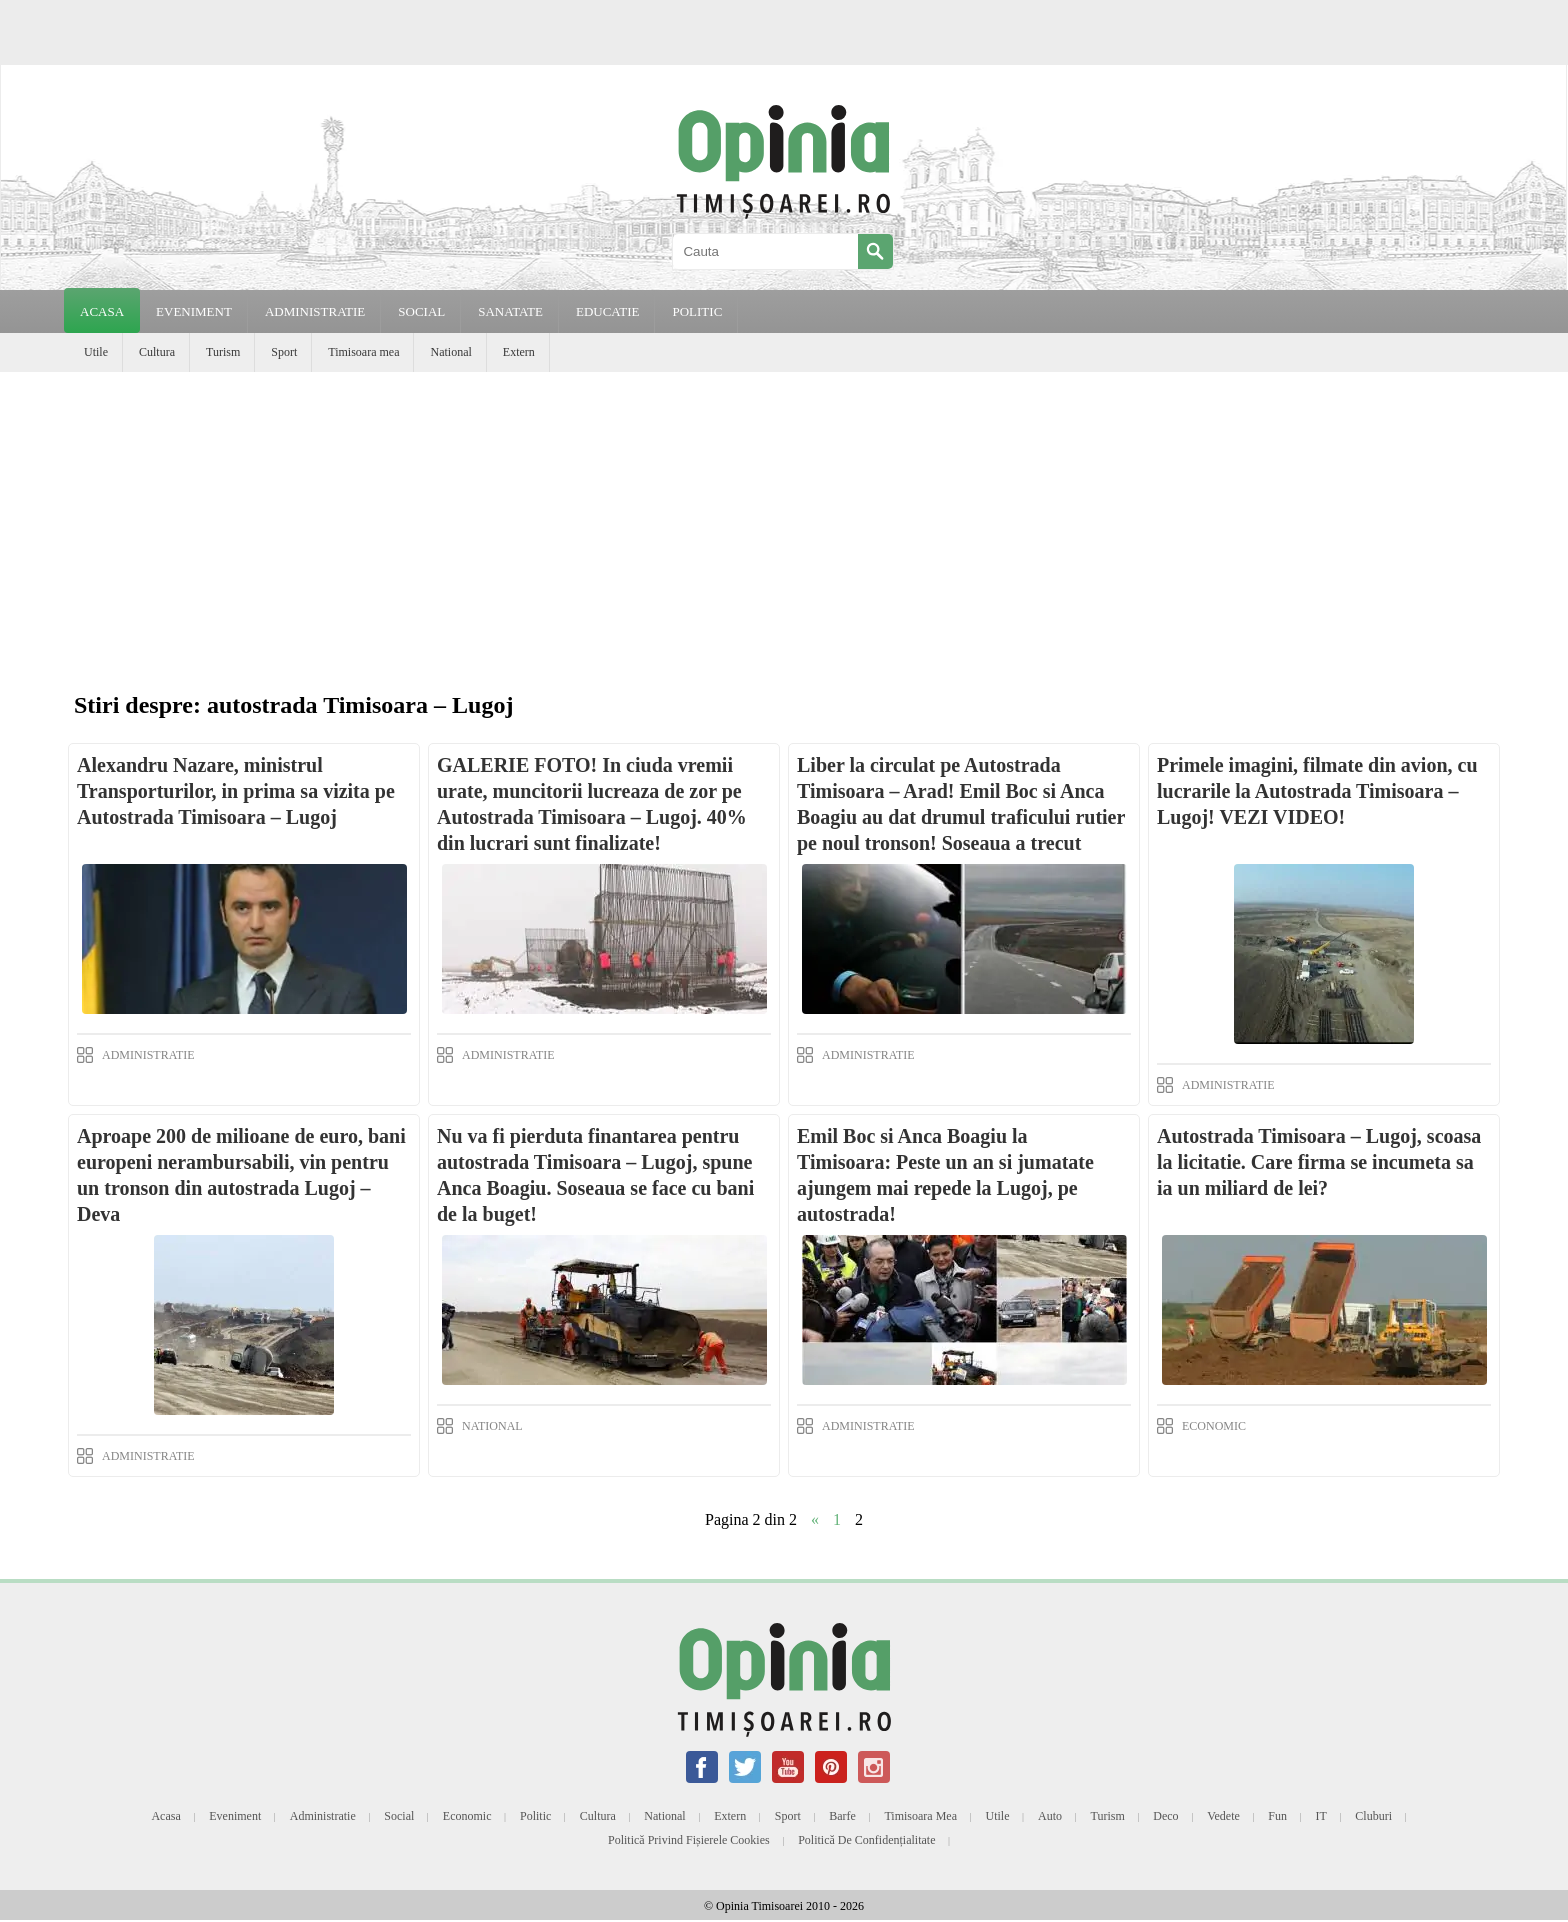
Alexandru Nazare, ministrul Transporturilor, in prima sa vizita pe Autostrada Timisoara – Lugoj (236, 791)
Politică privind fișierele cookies (689, 1840)
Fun (1277, 1816)
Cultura (157, 352)
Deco (1165, 1816)
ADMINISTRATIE (315, 311)
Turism (223, 352)
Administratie (323, 1816)
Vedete (1223, 1816)
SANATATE (510, 311)
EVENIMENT (194, 311)
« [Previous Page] (815, 1519)
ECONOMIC (1214, 1426)
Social (399, 1816)
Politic (535, 1816)
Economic (467, 1816)
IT (1321, 1816)
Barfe (842, 1816)
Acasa (102, 311)
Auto (1050, 1816)
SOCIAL (421, 311)
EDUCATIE (608, 311)
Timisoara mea (363, 352)
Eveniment (235, 1816)
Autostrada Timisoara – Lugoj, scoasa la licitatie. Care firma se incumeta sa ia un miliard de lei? (1319, 1162)
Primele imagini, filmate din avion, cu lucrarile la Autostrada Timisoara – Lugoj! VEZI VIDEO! (1317, 791)
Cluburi (1373, 1816)
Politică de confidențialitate (866, 1840)
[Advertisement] (784, 522)
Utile (96, 352)
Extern (519, 352)
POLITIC (697, 311)
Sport (284, 352)
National (450, 352)
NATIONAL (492, 1426)
